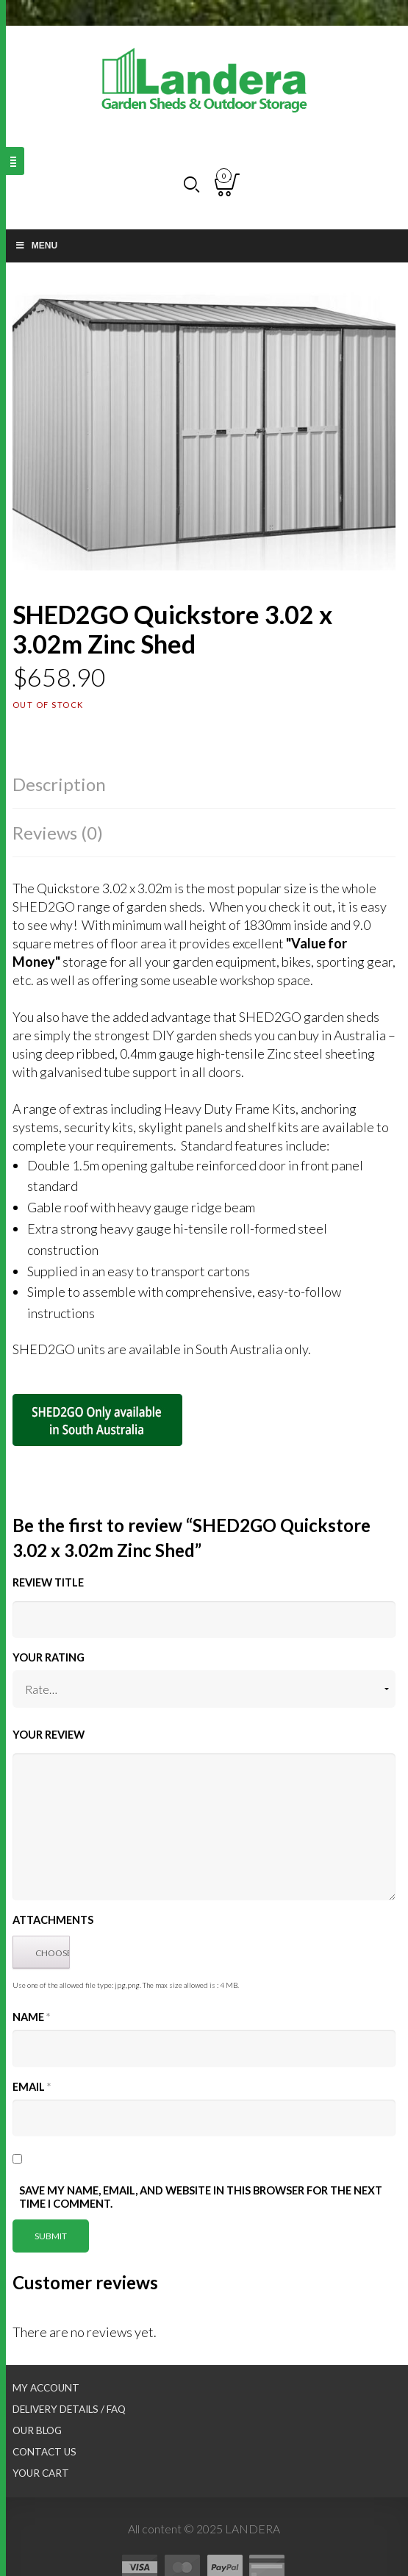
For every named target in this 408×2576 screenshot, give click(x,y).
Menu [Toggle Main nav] (36, 245)
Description (59, 784)
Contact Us (44, 2452)
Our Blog (37, 2430)
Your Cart (40, 2473)
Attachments (52, 1920)
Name (31, 2017)
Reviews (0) (57, 832)
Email (31, 2087)
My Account (45, 2388)
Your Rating (48, 1657)
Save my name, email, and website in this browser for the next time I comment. (200, 2197)
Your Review (48, 1734)
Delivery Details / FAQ (69, 2409)
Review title (48, 1582)
